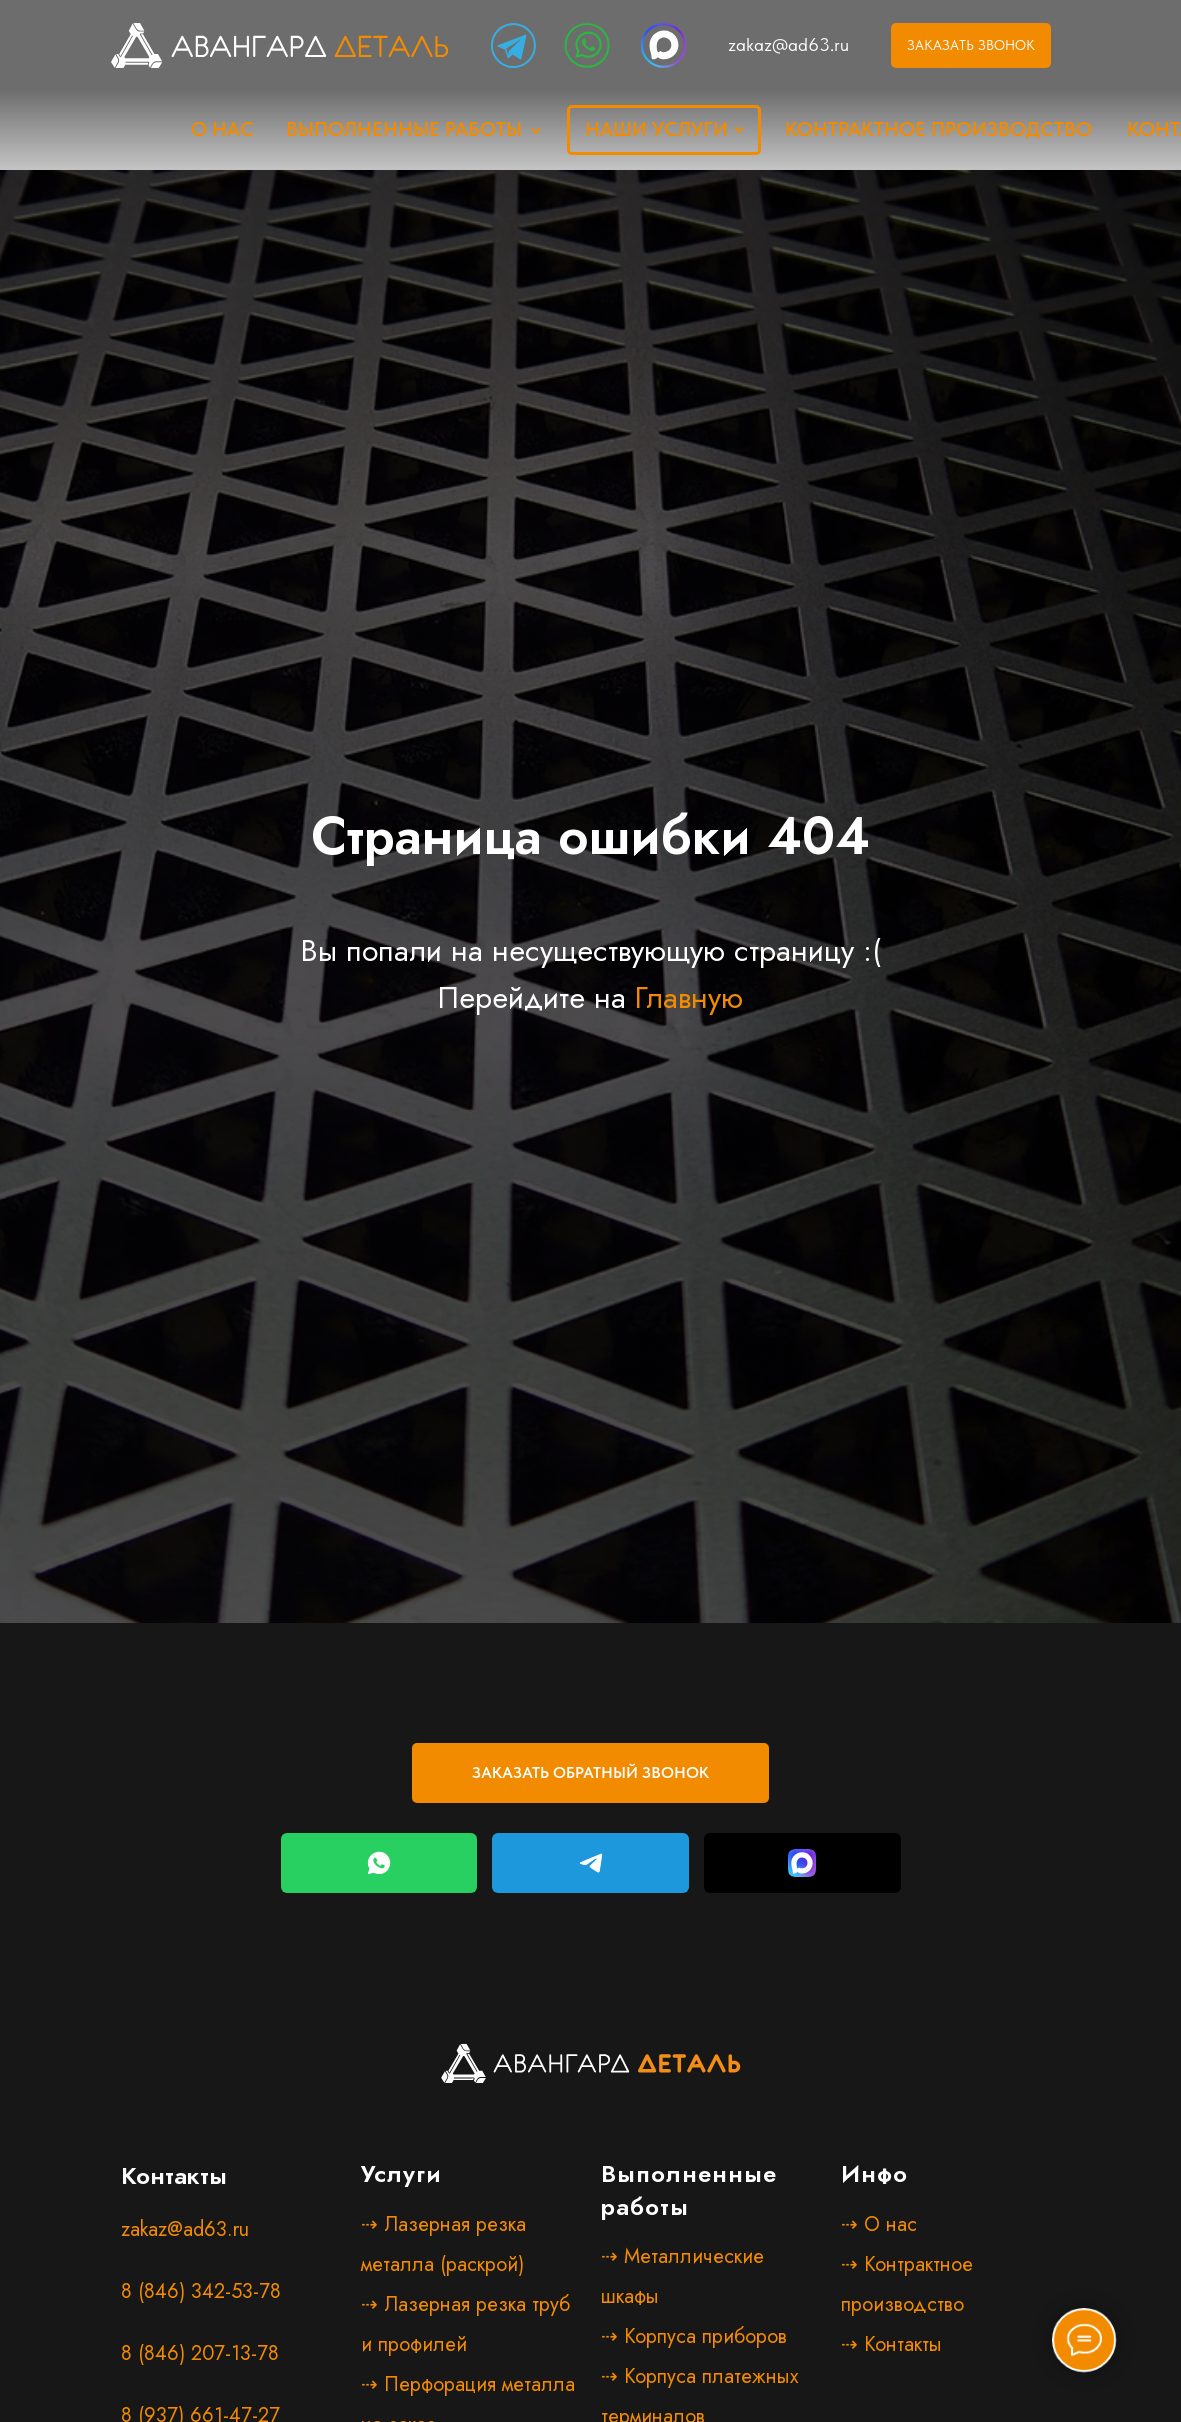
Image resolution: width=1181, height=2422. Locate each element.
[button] (590, 1773)
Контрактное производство (938, 129)
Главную (689, 997)
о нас (222, 129)
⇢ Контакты (891, 2344)
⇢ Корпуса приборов (694, 2336)
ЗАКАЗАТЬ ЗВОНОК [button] (971, 45)
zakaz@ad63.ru (788, 44)
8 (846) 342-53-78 (201, 2291)
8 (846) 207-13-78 (200, 2353)
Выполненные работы (404, 129)
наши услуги (656, 129)
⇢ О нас (879, 2224)
